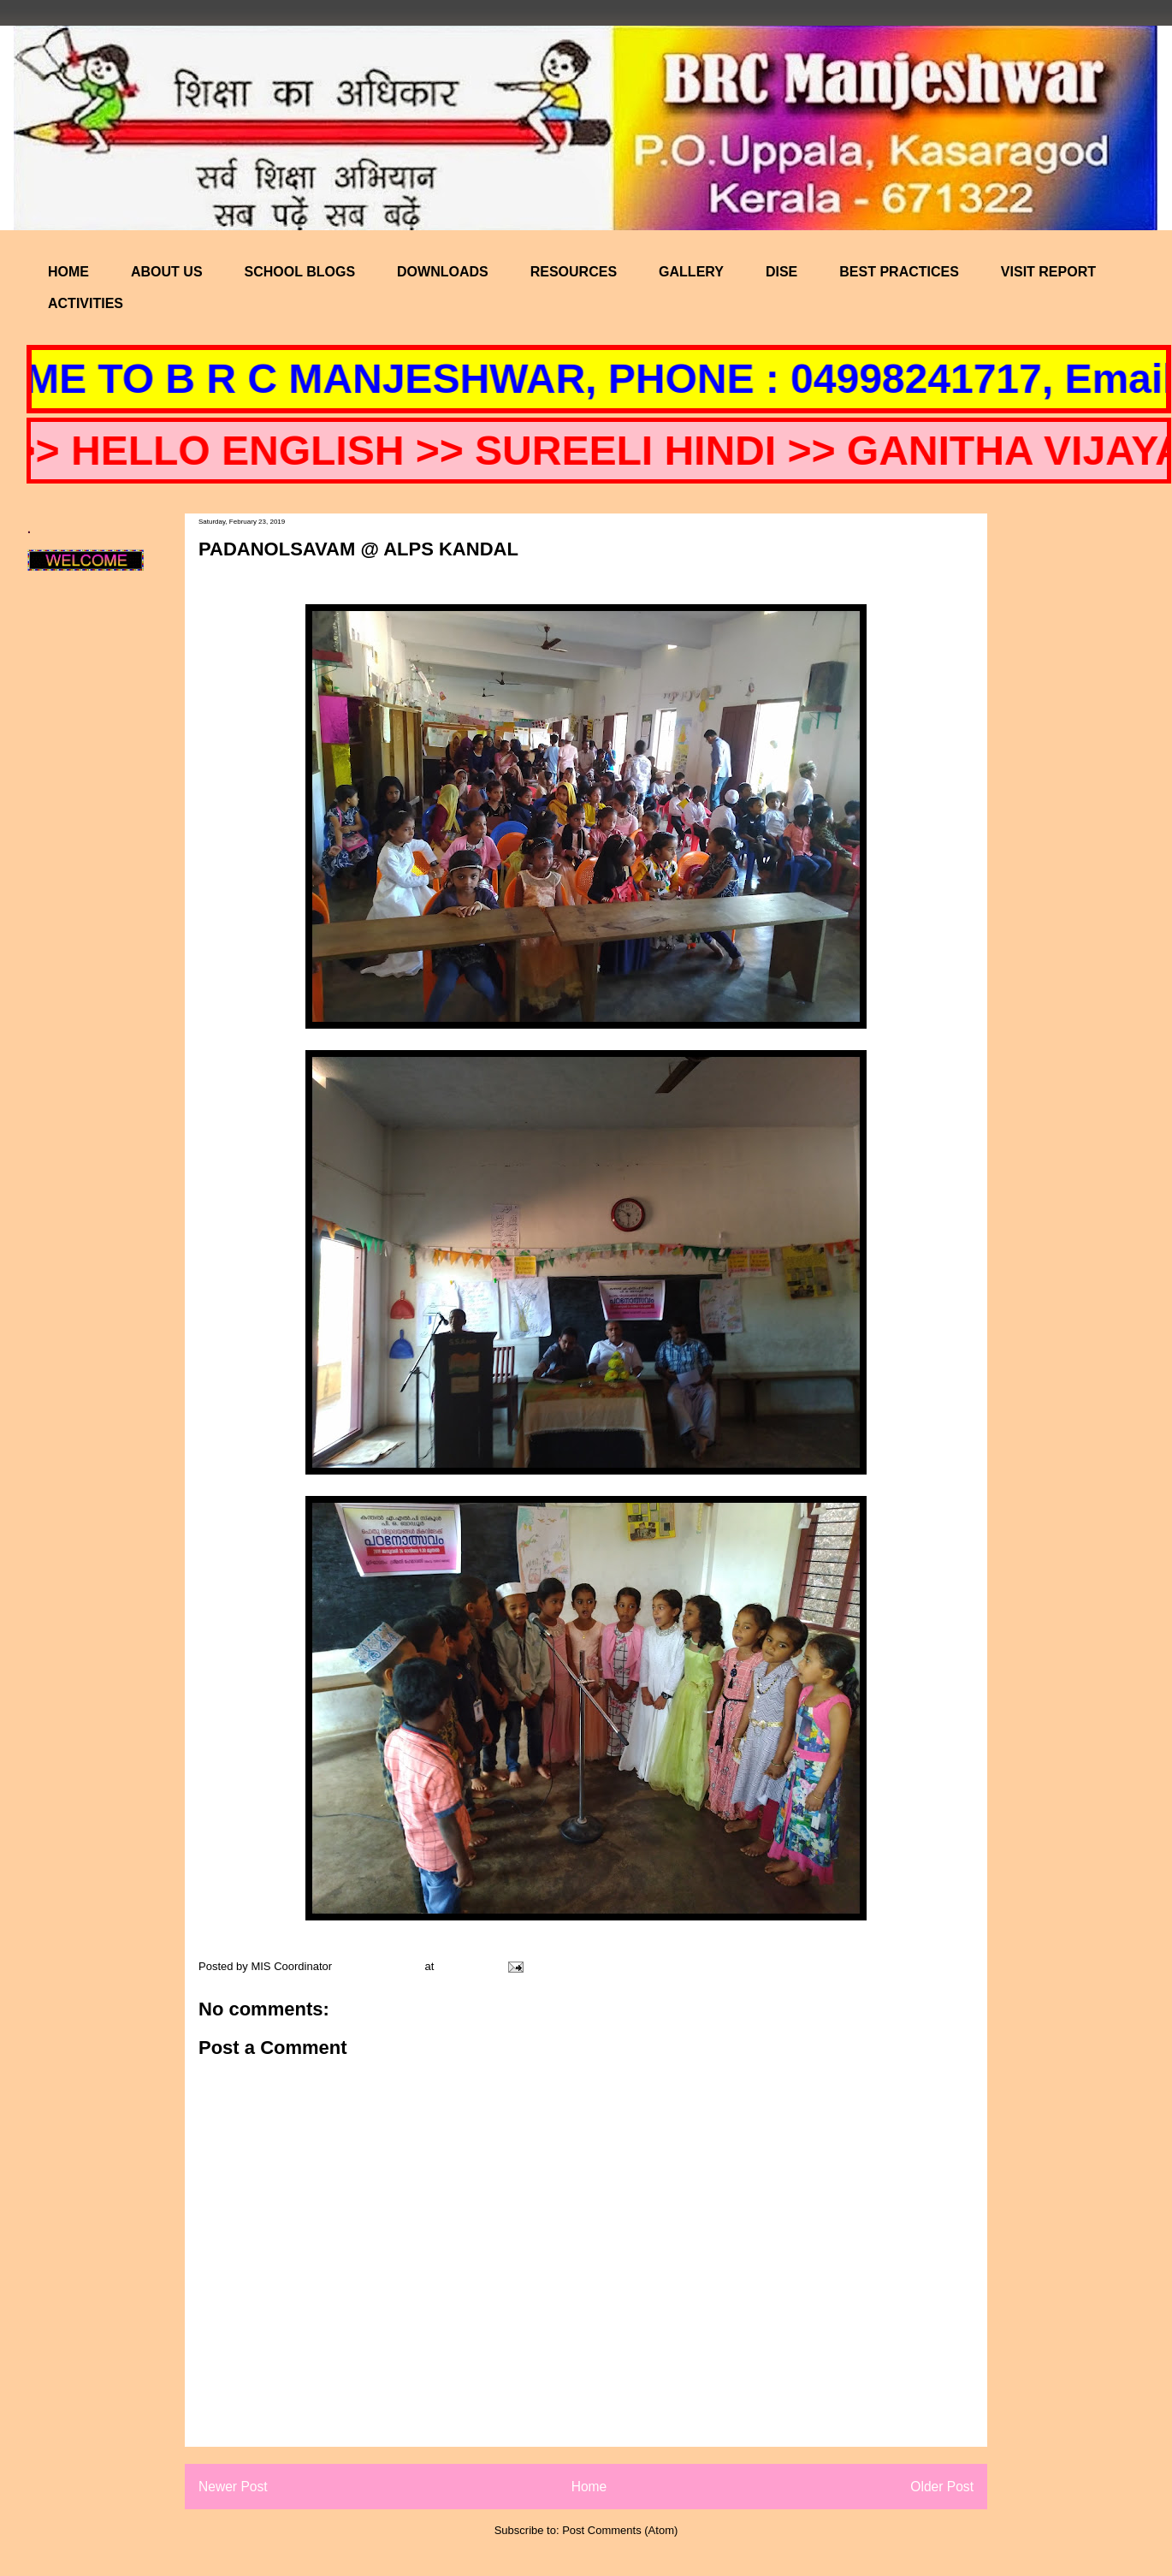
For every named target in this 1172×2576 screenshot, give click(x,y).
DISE (781, 271)
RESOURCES (573, 271)
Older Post (942, 2486)
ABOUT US (167, 271)
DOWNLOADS (442, 271)
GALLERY (691, 271)
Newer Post (233, 2486)
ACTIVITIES (85, 303)
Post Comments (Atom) (620, 2530)
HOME (68, 271)
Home (589, 2486)
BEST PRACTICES (899, 271)
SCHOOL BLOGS (300, 271)
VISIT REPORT (1048, 271)
